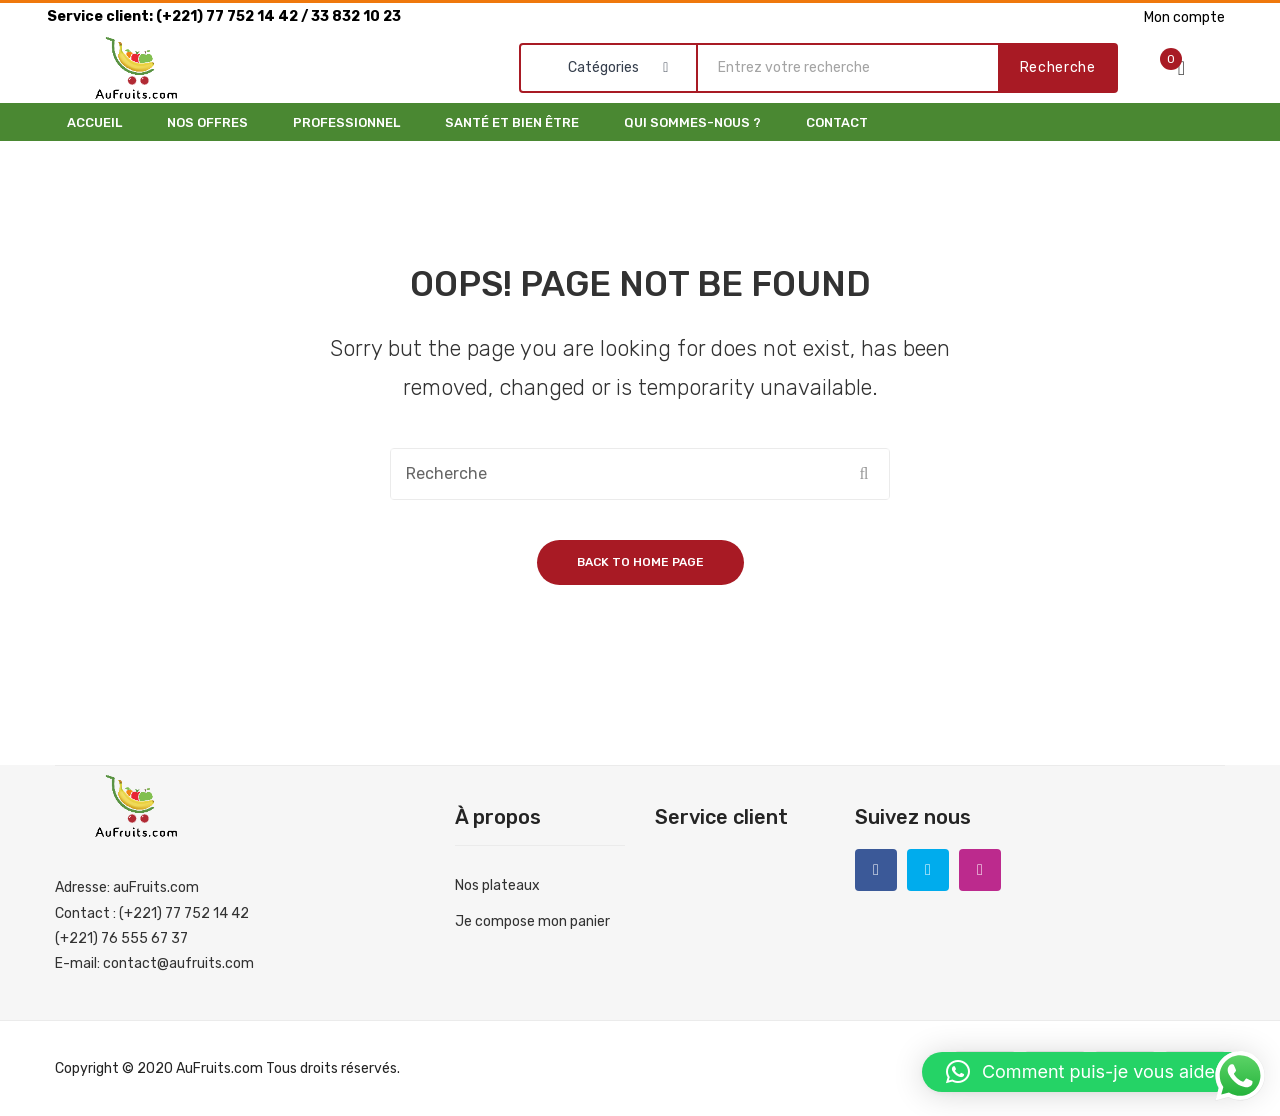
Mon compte (1184, 17)
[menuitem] (94, 122)
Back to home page (640, 562)
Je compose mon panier (532, 921)
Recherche (1058, 67)
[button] (1091, 1072)
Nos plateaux (497, 885)
